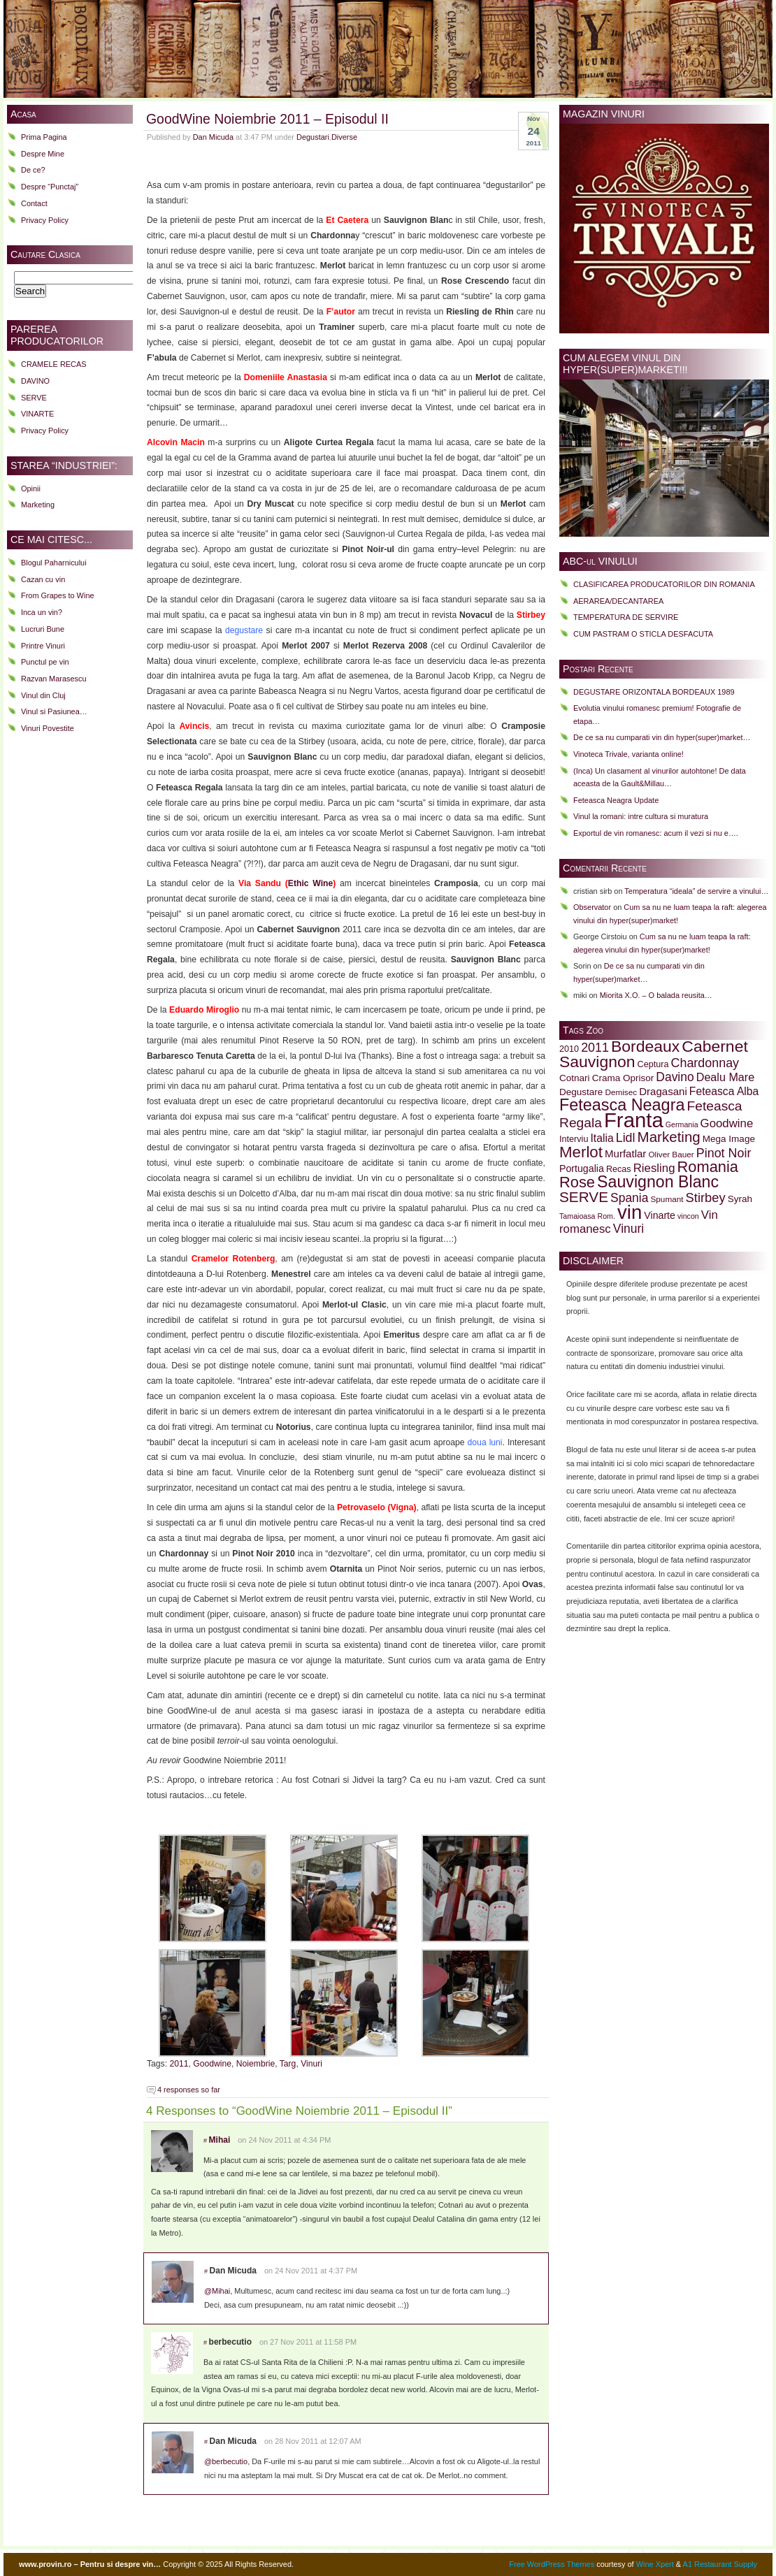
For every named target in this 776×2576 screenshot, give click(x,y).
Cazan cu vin (43, 579)
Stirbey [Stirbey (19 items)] (706, 1197)
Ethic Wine (310, 883)
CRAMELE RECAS (54, 364)
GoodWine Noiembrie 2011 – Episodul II (267, 118)
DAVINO (35, 381)
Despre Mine (42, 154)
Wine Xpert (655, 2564)
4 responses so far (188, 2089)
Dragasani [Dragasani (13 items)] (663, 1091)
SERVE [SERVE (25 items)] (583, 1197)
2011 (178, 2064)
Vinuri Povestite (47, 728)
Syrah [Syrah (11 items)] (740, 1199)
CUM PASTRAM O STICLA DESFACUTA (643, 634)
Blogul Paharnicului (54, 562)
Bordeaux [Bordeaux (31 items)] (645, 1046)
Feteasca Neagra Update (616, 800)
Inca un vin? (41, 612)
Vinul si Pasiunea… (54, 711)
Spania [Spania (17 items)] (629, 1198)
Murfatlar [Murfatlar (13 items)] (625, 1153)
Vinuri (311, 2064)
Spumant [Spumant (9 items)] (666, 1198)
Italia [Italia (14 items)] (601, 1138)
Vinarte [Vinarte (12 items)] (659, 1215)
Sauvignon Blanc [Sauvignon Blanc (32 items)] (658, 1182)
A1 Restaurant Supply (720, 2564)
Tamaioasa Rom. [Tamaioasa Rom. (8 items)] (587, 1216)
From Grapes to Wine (57, 595)
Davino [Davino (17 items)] (675, 1077)
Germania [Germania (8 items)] (682, 1124)
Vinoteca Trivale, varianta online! (628, 754)
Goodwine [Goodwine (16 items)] (727, 1123)
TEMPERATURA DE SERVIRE (625, 617)
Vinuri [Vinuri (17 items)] (628, 1229)
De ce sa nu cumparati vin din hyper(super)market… (662, 737)
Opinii (31, 488)
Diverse (344, 137)
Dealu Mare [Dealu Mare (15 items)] (725, 1077)
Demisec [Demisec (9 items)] (621, 1092)
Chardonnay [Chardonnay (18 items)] (705, 1063)
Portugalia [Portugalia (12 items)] (581, 1168)
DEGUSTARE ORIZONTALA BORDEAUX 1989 (654, 692)
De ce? (33, 170)
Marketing (38, 504)
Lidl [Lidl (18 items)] (625, 1138)
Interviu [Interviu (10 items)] (573, 1139)
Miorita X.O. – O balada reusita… (656, 995)
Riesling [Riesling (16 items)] (654, 1168)
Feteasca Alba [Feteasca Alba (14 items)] (724, 1091)
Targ (288, 2064)
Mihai (220, 2140)
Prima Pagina (44, 137)
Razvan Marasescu (54, 678)
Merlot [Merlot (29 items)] (581, 1152)
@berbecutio (225, 2461)
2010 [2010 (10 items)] (569, 1049)
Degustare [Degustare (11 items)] (581, 1092)
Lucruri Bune (42, 629)
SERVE (34, 397)
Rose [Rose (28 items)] (577, 1182)
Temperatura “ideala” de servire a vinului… (696, 891)
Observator (592, 907)
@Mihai (217, 2291)
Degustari (312, 137)
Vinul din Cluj (43, 695)
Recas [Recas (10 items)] (618, 1169)
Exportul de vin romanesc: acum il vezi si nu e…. (655, 833)
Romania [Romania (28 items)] (707, 1166)
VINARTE (37, 414)
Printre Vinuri (43, 646)
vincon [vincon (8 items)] (688, 1216)
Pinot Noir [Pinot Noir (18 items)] (724, 1153)
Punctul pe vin (45, 662)
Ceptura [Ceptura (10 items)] (653, 1064)
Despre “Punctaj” (49, 186)
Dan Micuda (213, 137)
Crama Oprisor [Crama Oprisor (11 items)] (623, 1078)
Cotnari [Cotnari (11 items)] (574, 1078)
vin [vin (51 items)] (629, 1212)
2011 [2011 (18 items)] (595, 1048)
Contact (34, 203)
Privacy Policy (45, 220)
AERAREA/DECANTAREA (618, 601)
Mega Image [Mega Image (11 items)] (729, 1139)
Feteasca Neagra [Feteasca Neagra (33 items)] (621, 1105)
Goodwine (212, 2064)
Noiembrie (255, 2064)
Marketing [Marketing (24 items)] (669, 1137)
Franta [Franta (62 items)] (633, 1119)
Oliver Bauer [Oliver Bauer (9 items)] (671, 1154)
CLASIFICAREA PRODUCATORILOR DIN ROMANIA (664, 584)
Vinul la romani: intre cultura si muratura (640, 816)
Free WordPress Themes (551, 2564)
